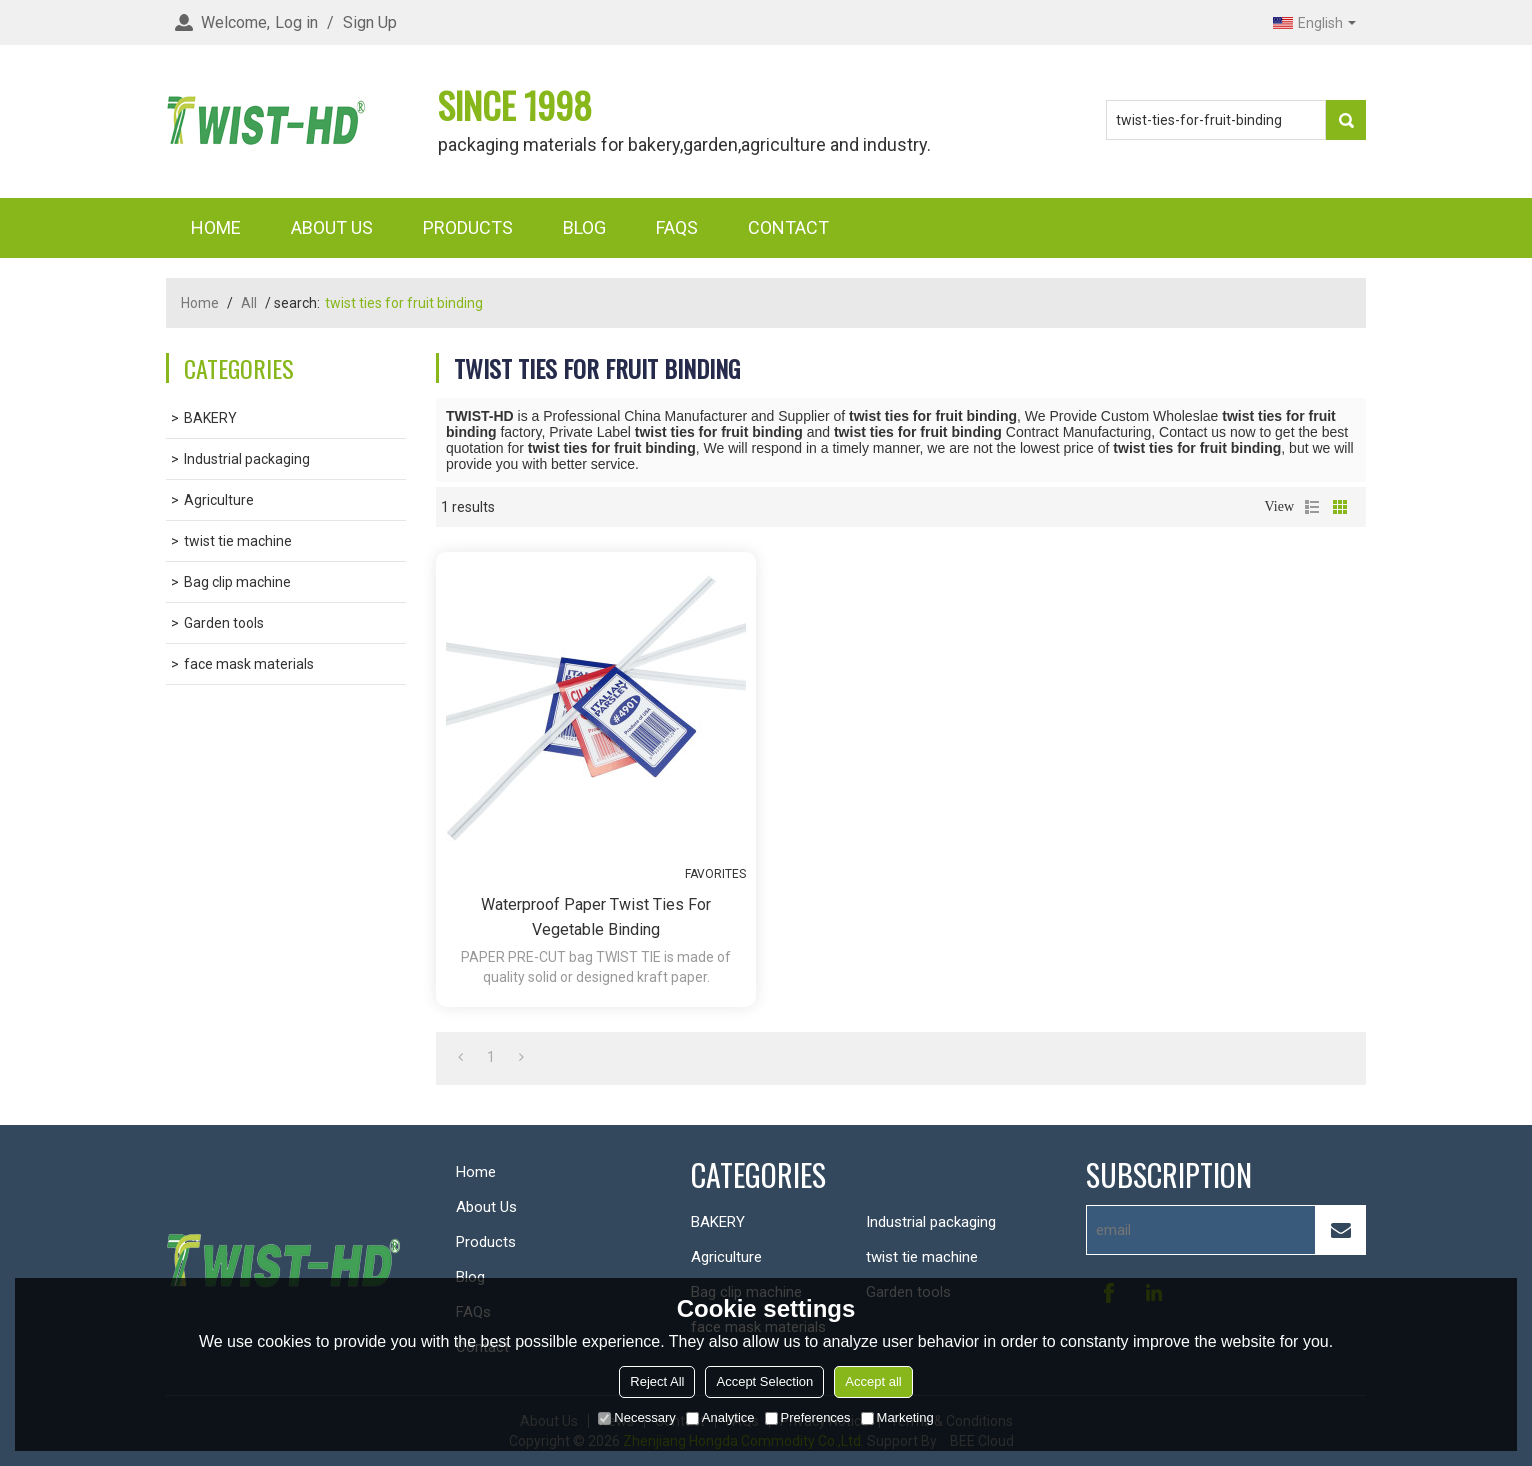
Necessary (636, 1417)
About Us (332, 227)
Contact (788, 227)
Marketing (897, 1417)
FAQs (677, 227)
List (1312, 507)
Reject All (657, 1381)
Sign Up (370, 22)
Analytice (720, 1417)
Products (468, 227)
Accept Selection (764, 1381)
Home (216, 227)
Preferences (808, 1417)
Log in (296, 22)
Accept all (873, 1381)
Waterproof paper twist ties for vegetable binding (596, 917)
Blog (584, 227)
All (249, 303)
